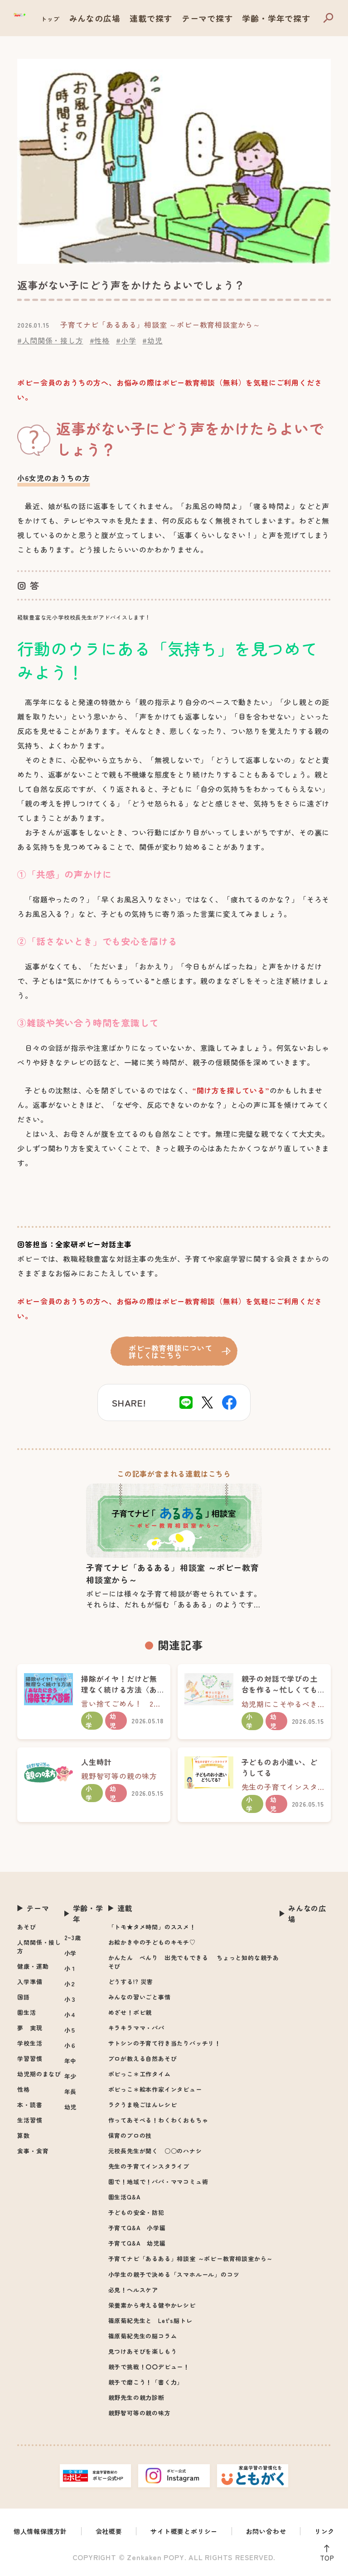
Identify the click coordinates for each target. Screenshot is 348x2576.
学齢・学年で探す (285, 18)
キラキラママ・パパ (136, 2027)
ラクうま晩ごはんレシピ (142, 2104)
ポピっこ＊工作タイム (139, 2074)
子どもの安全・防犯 (136, 2212)
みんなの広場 (145, 18)
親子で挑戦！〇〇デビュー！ (148, 2366)
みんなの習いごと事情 (139, 1997)
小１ (70, 1968)
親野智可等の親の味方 (139, 2413)
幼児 (70, 2107)
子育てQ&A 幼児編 (137, 2243)
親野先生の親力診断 (136, 2397)
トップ (106, 18)
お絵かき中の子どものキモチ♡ (152, 1942)
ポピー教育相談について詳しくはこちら (171, 1351)
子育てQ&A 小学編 (137, 2227)
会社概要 (109, 2531)
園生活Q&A (124, 2197)
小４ (70, 2014)
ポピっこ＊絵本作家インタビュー (155, 2089)
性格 (23, 2089)
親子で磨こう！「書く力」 (146, 2382)
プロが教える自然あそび (142, 2058)
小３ (70, 1999)
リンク (324, 2531)
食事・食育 (32, 2151)
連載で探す (188, 18)
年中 (70, 2060)
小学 (70, 1953)
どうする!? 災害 (130, 1981)
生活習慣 (29, 2120)
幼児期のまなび (39, 2074)
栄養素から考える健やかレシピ (152, 2305)
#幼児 (152, 340)
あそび (26, 1926)
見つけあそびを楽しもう (142, 2351)
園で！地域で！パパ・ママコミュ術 (158, 2181)
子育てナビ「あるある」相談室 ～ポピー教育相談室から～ (190, 2258)
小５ (70, 2030)
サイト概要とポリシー (184, 2531)
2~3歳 (72, 1937)
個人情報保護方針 (40, 2531)
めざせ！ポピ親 (130, 2012)
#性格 (100, 340)
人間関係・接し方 (39, 1946)
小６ (70, 2045)
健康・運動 (32, 1966)
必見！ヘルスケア (133, 2289)
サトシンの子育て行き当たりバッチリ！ (164, 2043)
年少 (70, 2076)
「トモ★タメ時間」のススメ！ (152, 1926)
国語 (23, 1997)
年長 (70, 2091)
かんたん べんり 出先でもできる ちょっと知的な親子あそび (193, 1961)
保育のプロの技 (130, 2135)
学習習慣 (29, 2058)
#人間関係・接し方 (50, 340)
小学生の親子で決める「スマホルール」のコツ (174, 2274)
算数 (23, 2135)
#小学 (126, 340)
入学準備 (29, 1981)
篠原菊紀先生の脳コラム (142, 2336)
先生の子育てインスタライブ (148, 2166)
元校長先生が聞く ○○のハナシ (155, 2151)
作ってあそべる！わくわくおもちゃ (158, 2120)
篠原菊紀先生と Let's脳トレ (150, 2320)
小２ (70, 1984)
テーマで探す (232, 18)
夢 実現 (29, 2027)
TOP (324, 2555)
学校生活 (29, 2043)
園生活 (26, 2012)
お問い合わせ (266, 2531)
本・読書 (29, 2104)
